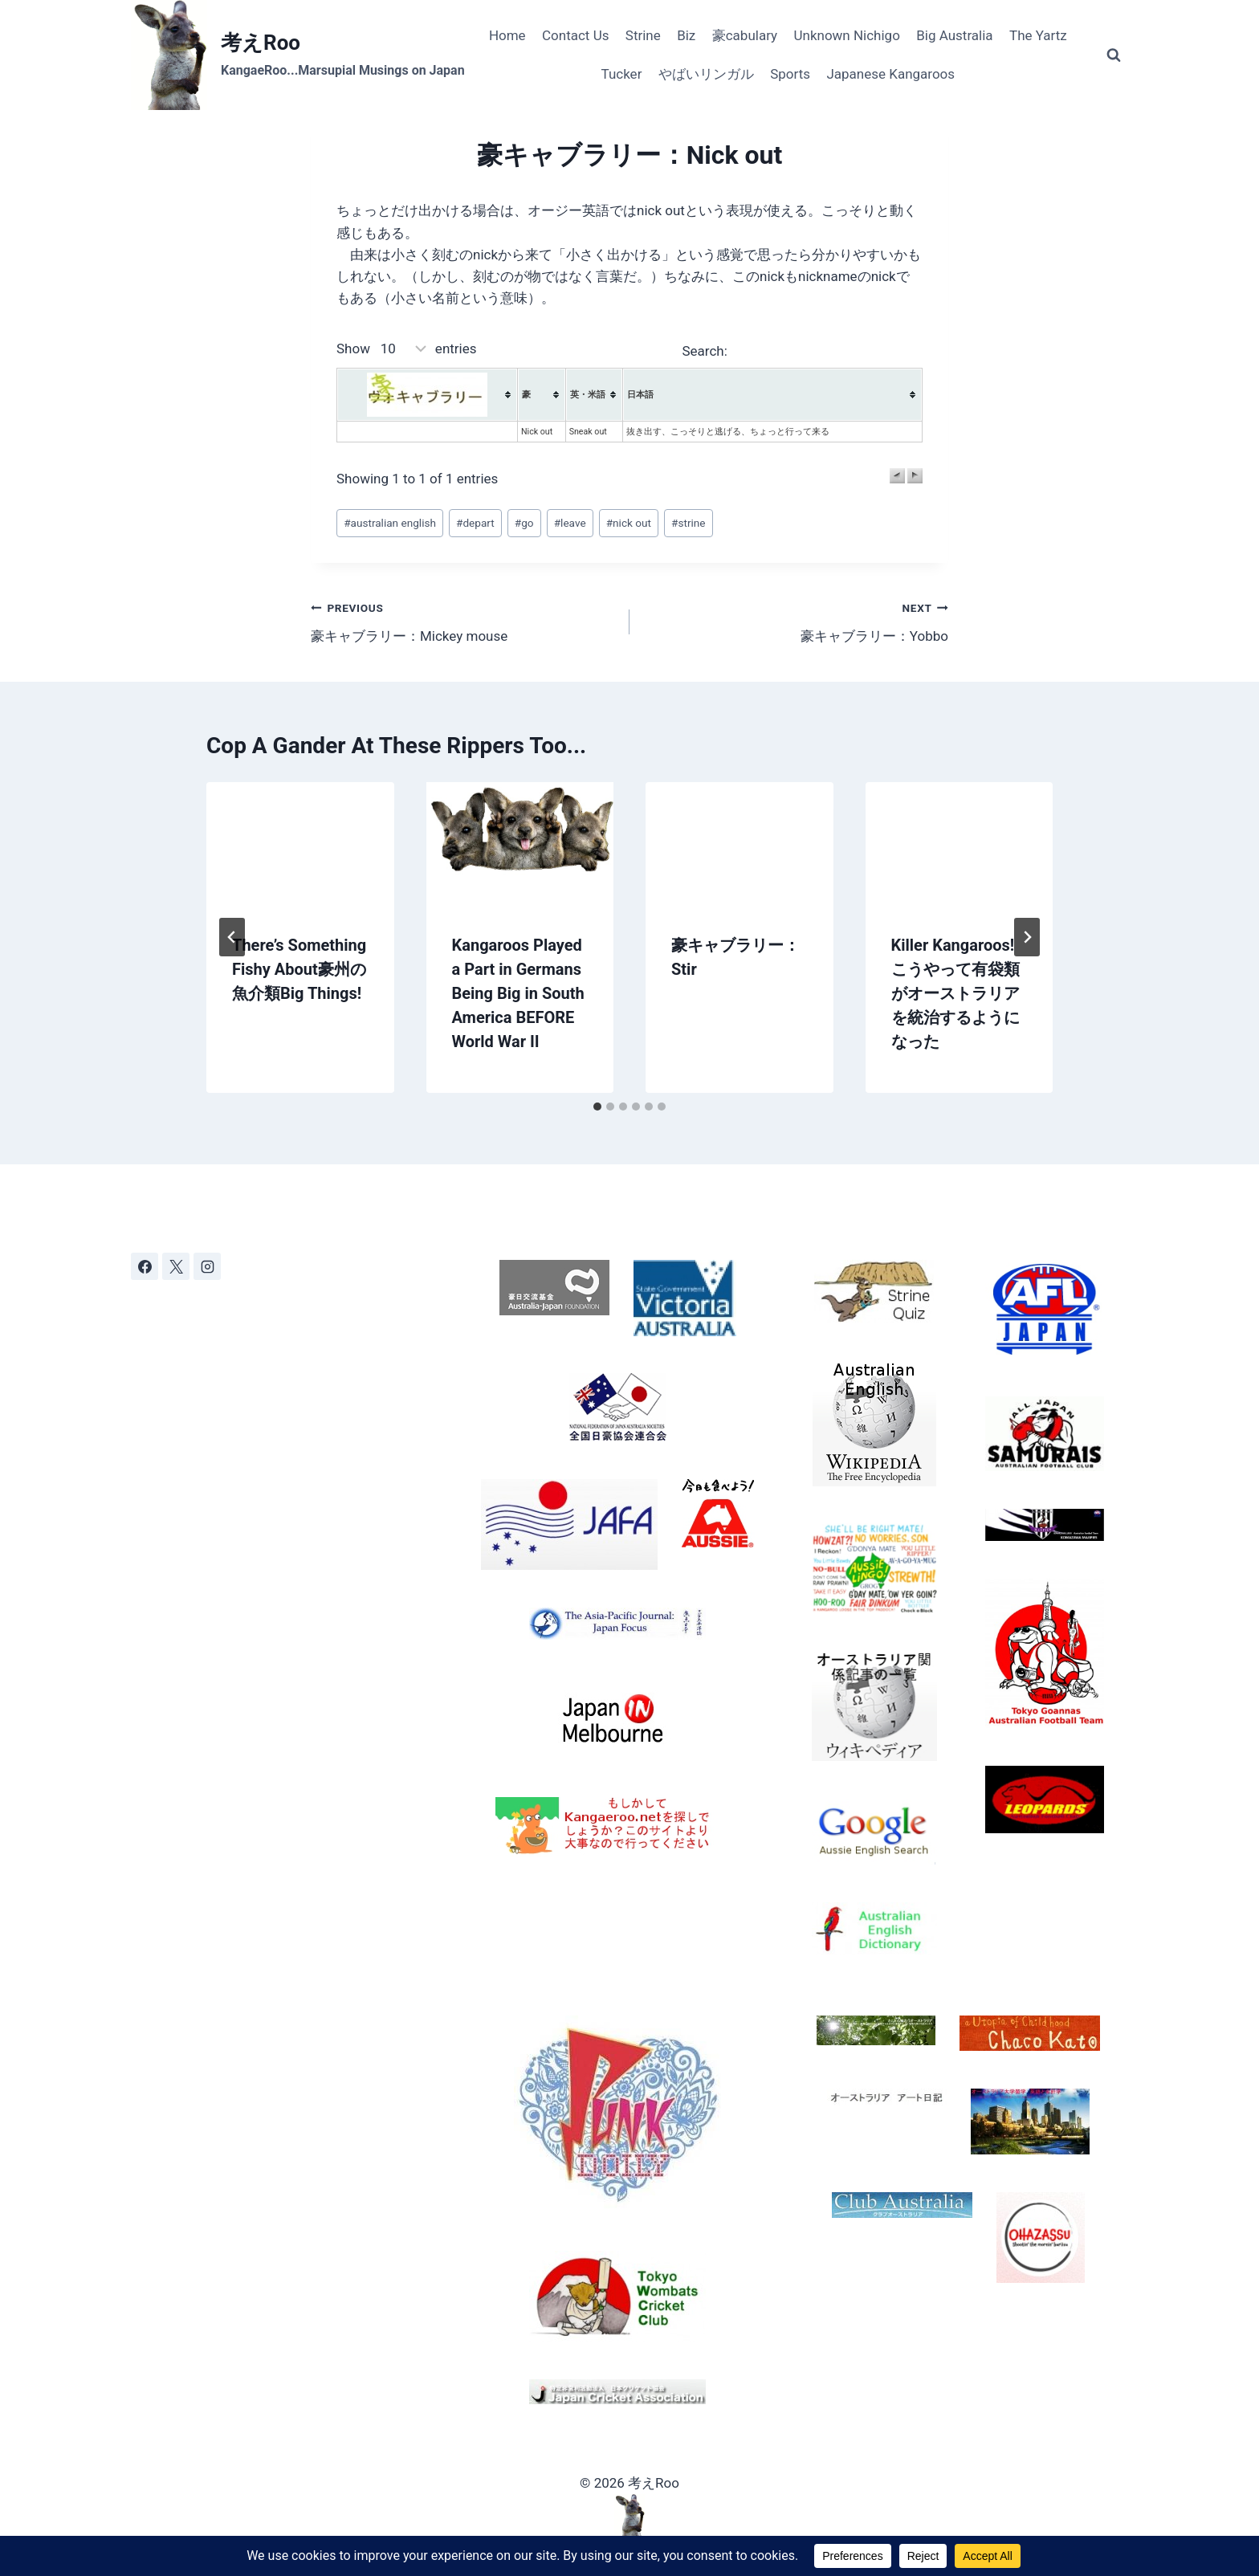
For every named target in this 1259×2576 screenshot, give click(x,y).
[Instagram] (207, 1266)
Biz (686, 35)
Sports (790, 74)
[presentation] (300, 844)
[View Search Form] (1113, 55)
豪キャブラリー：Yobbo (795, 620)
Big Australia (954, 35)
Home (507, 35)
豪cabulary (744, 35)
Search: (802, 351)
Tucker (621, 74)
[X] (175, 1266)
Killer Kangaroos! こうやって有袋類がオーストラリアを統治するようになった (955, 993)
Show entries (406, 348)
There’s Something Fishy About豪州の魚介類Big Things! (299, 969)
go (524, 522)
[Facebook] (144, 1266)
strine (688, 522)
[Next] (1027, 937)
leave (570, 522)
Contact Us (575, 35)
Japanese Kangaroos (890, 74)
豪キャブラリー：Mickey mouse (463, 620)
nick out (628, 522)
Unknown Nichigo (846, 35)
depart (475, 522)
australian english (390, 522)
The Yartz (1038, 35)
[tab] (597, 1107)
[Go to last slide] (232, 937)
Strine (643, 35)
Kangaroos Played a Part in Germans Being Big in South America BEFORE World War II (518, 993)
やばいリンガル (706, 74)
